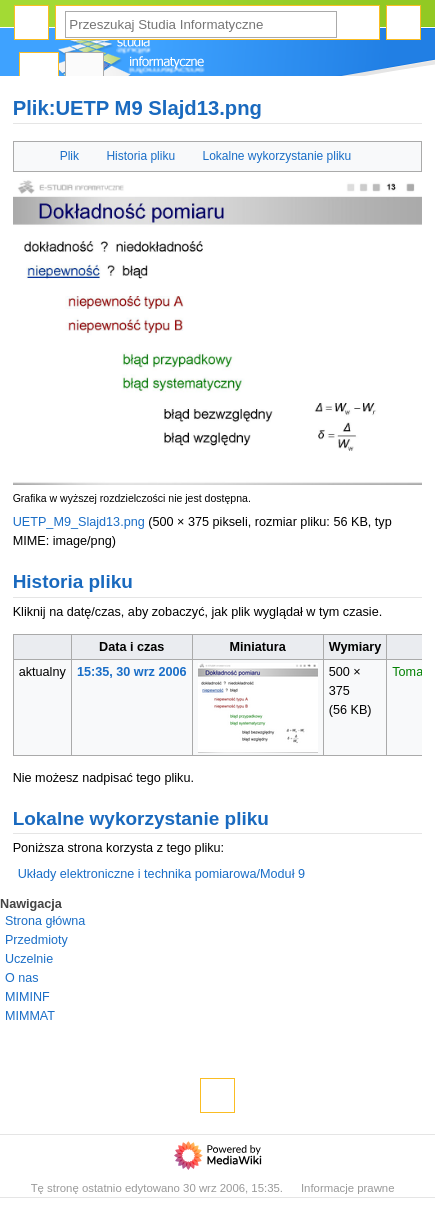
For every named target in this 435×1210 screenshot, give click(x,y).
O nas (21, 978)
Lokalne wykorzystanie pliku (277, 156)
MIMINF (27, 997)
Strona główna (45, 921)
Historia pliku (140, 156)
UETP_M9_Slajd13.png (79, 522)
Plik (69, 156)
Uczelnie (29, 959)
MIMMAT (30, 1016)
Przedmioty (36, 940)
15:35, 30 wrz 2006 (132, 672)
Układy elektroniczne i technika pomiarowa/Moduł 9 (161, 874)
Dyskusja (85, 70)
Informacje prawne (348, 1188)
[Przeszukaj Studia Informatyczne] (201, 24)
